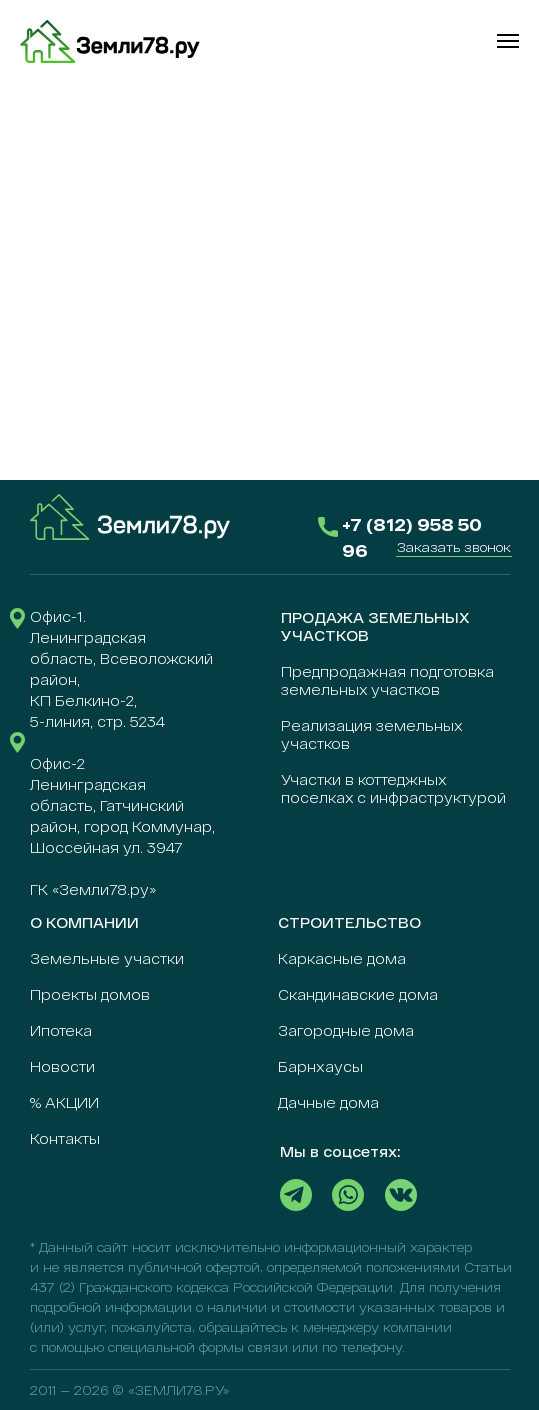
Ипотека (61, 1030)
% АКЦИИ (64, 1102)
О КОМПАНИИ (84, 922)
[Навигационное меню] (508, 41)
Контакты (65, 1138)
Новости (62, 1066)
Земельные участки (107, 958)
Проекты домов (90, 994)
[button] (454, 547)
